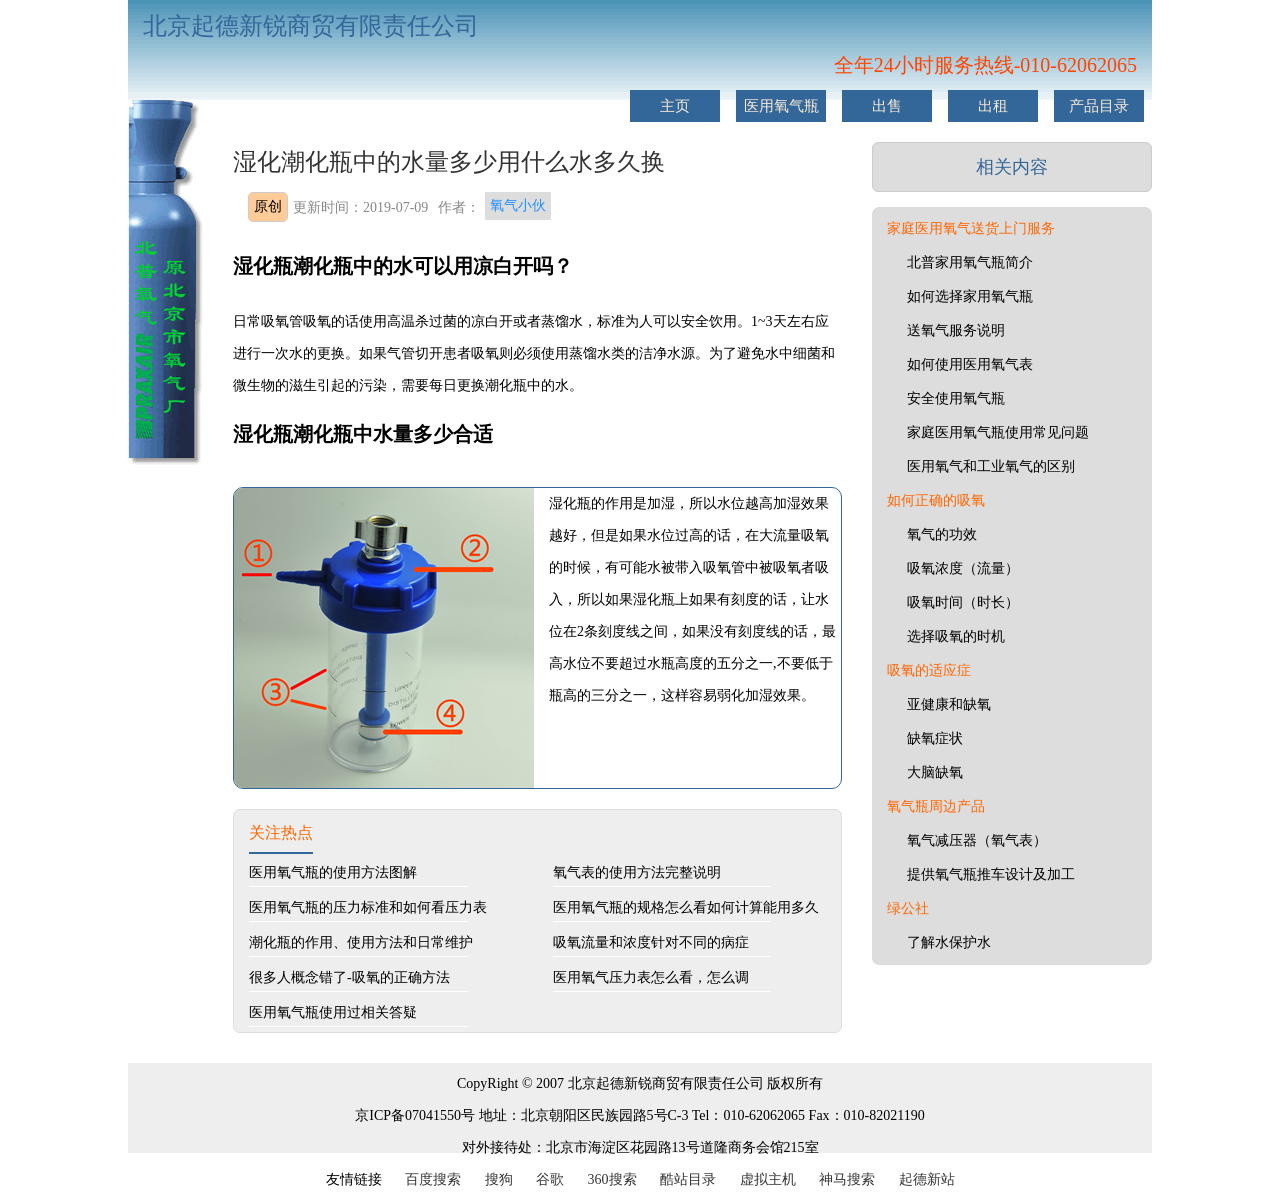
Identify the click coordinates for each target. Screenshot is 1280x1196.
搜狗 (499, 1179)
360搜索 (612, 1179)
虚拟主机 (768, 1179)
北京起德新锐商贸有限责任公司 (311, 26)
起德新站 (927, 1179)
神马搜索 (847, 1179)
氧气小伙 (518, 205)
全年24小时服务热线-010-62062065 (985, 65)
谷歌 (550, 1179)
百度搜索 (433, 1179)
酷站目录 (688, 1179)
